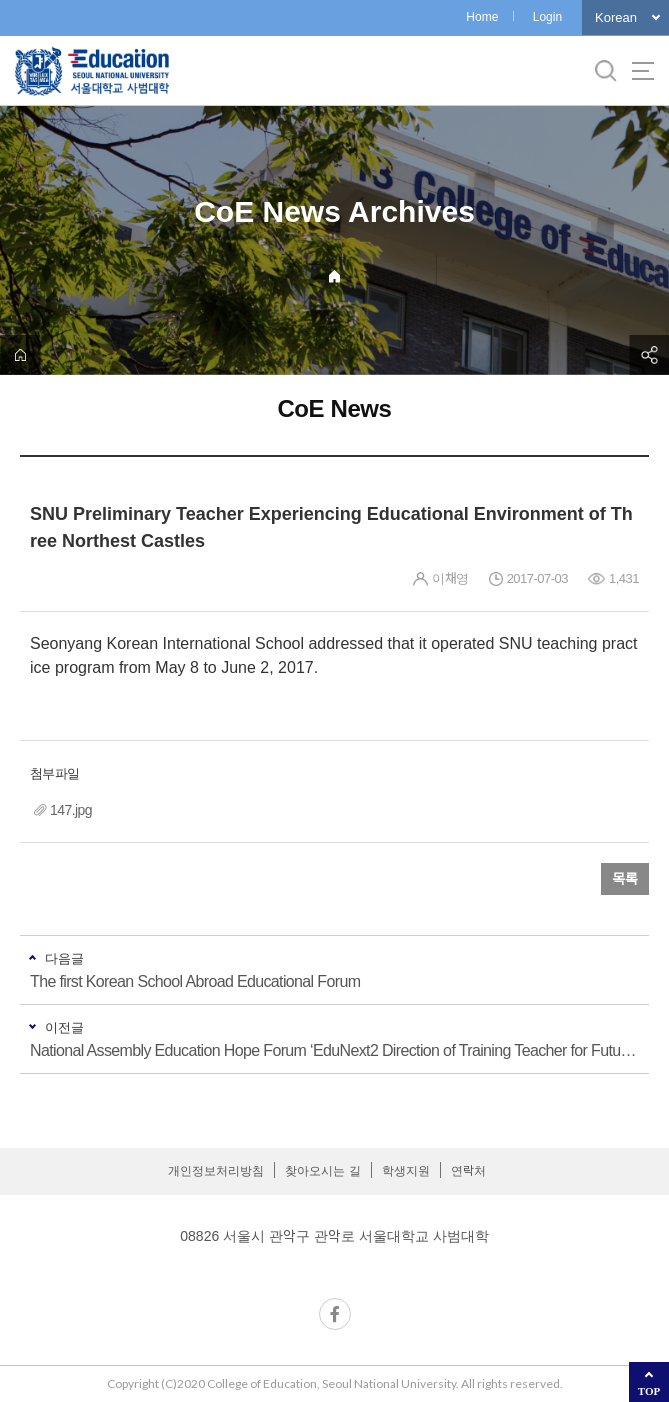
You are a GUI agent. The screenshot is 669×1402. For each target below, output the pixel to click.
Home (482, 17)
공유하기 (649, 355)
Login (547, 17)
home (20, 355)
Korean (616, 17)
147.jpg (71, 810)
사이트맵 (643, 71)
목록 (625, 879)
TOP (649, 1391)
